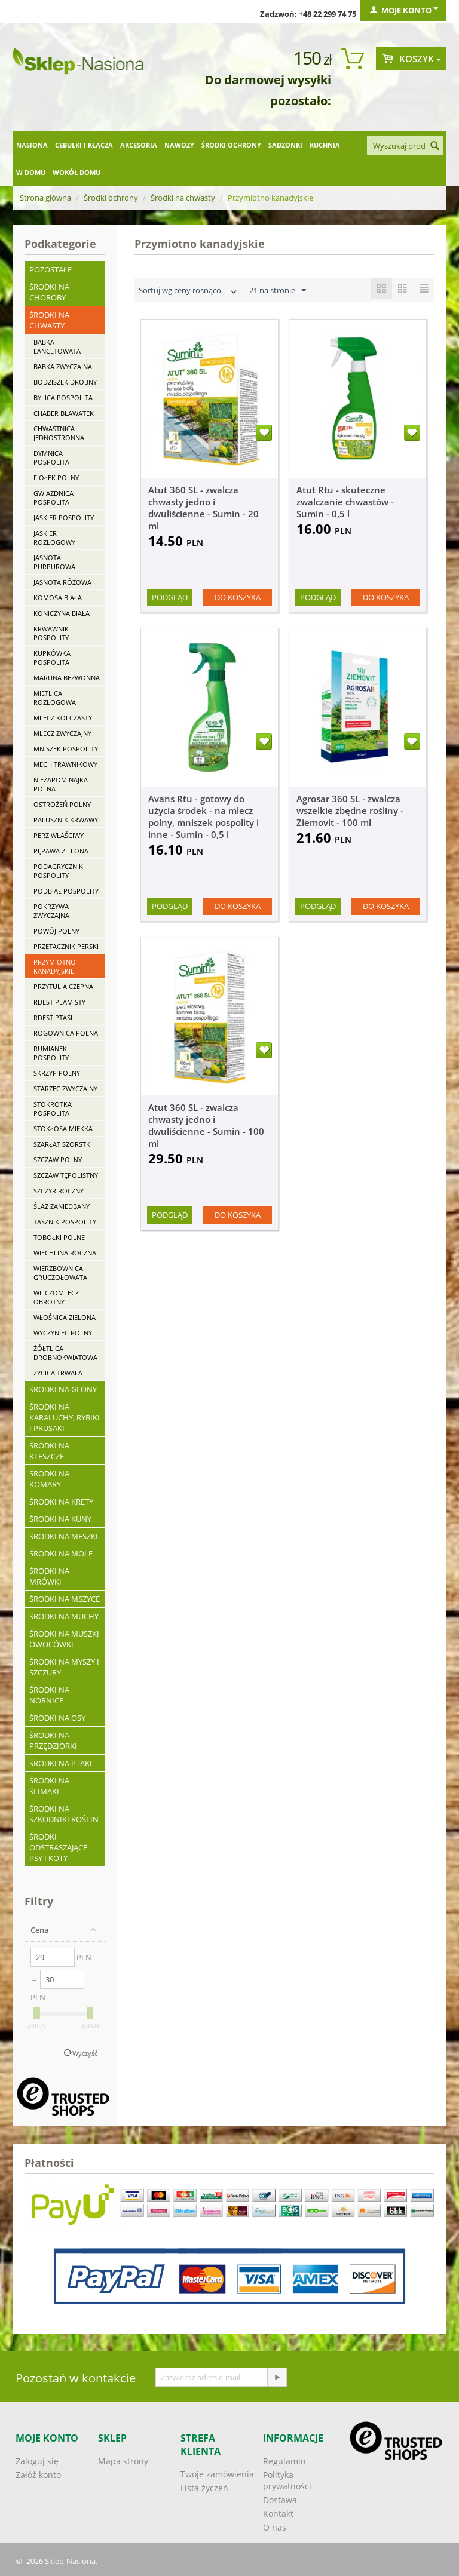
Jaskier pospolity (63, 517)
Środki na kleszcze (49, 1451)
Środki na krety (61, 1501)
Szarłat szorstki (62, 1144)
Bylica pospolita (63, 397)
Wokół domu (76, 172)
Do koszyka (238, 597)
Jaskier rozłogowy (54, 537)
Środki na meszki (63, 1536)
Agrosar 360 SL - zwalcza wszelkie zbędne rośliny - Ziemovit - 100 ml (349, 810)
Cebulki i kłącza (84, 144)
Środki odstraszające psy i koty (58, 1847)
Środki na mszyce (64, 1599)
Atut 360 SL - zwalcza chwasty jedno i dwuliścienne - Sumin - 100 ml (206, 1125)
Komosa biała (57, 597)
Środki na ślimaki (49, 1786)
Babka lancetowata (57, 346)
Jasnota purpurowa (54, 562)
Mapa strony (123, 2461)
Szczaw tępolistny (65, 1175)
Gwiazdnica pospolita (53, 497)
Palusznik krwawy (65, 819)
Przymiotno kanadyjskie (54, 966)
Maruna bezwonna (66, 677)
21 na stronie (277, 291)
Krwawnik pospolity (51, 633)
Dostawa (280, 2500)
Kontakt (278, 2513)
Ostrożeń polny (62, 804)
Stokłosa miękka (63, 1128)
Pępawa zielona (60, 850)
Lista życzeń (204, 2488)
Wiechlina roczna (64, 1252)
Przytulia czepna (63, 986)
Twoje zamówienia (217, 2474)
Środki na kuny (60, 1518)
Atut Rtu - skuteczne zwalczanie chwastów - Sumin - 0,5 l (345, 502)
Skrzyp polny (56, 1073)
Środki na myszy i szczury (64, 1667)
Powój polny (56, 930)
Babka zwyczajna (62, 366)
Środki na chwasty (183, 197)
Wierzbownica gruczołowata (60, 1273)
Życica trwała (57, 1372)
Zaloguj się (37, 2461)
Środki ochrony (231, 144)
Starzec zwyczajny (65, 1088)
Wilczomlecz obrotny (56, 1297)
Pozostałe (50, 269)
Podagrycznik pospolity (58, 871)
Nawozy (179, 144)
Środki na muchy (64, 1616)
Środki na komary (49, 1479)
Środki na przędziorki (53, 1740)
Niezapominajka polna (60, 784)
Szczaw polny (57, 1159)
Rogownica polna (65, 1032)
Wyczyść (84, 2053)
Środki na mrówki (49, 1576)
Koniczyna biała (61, 613)
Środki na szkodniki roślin (64, 1814)
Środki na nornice (49, 1695)
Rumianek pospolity (51, 1053)
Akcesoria (138, 144)
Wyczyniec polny (62, 1332)
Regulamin (284, 2461)
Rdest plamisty (59, 1001)
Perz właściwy (58, 835)
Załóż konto (38, 2474)
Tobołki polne (59, 1237)
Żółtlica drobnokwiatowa (65, 1353)
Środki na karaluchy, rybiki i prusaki (64, 1417)
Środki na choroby (49, 292)
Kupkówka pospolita (52, 658)
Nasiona (32, 144)
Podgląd (170, 597)
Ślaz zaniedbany (61, 1206)
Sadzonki (285, 144)
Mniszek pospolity (65, 748)
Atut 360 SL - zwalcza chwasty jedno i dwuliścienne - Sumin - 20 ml (203, 508)
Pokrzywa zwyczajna (51, 911)
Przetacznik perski (66, 946)
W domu (30, 172)
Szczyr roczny (58, 1190)
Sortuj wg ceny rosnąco (189, 292)
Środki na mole (61, 1553)
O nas (274, 2527)
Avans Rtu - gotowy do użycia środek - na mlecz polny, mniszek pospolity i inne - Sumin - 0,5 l (203, 816)
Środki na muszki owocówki (64, 1639)
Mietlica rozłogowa (54, 698)
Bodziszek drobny (65, 381)
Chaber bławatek (63, 413)
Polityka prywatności (287, 2480)
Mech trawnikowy (65, 764)
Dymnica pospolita (51, 457)
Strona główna (45, 197)
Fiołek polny (56, 477)
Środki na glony (63, 1389)
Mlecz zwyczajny (62, 733)
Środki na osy (57, 1717)
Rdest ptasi (52, 1017)
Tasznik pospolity (64, 1221)
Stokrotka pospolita (52, 1108)
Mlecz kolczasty (62, 717)
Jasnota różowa (62, 582)
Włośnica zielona (64, 1317)
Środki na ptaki (60, 1763)
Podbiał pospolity (66, 890)
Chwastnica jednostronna (58, 433)
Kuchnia (325, 144)
